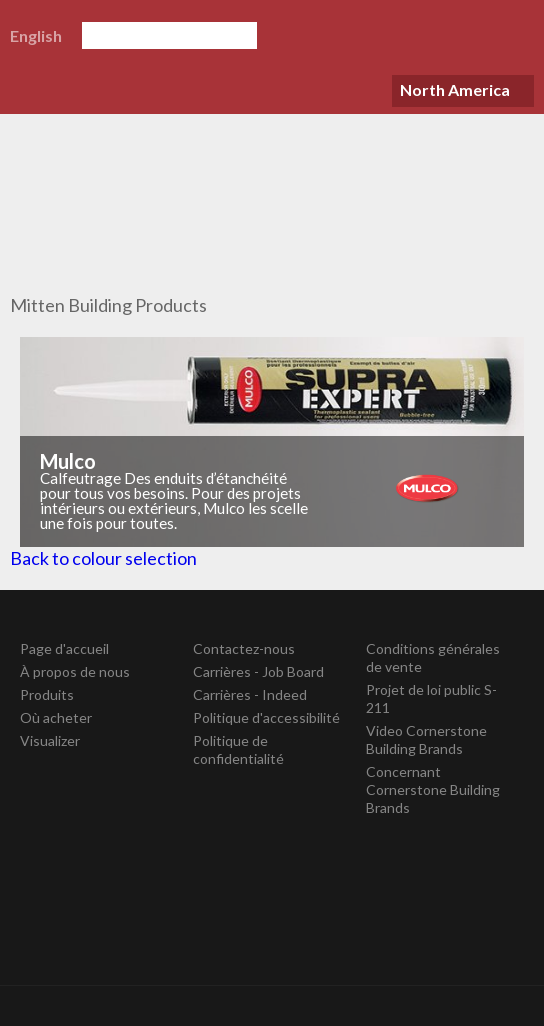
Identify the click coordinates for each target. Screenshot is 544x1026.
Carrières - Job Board (258, 671)
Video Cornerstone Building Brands (426, 739)
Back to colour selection (103, 558)
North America (455, 89)
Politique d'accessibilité (266, 717)
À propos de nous (75, 671)
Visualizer (50, 740)
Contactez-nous (244, 648)
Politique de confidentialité (238, 749)
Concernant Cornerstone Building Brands (433, 789)
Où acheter (56, 717)
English (36, 35)
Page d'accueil (64, 648)
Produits (47, 694)
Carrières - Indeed (250, 694)
